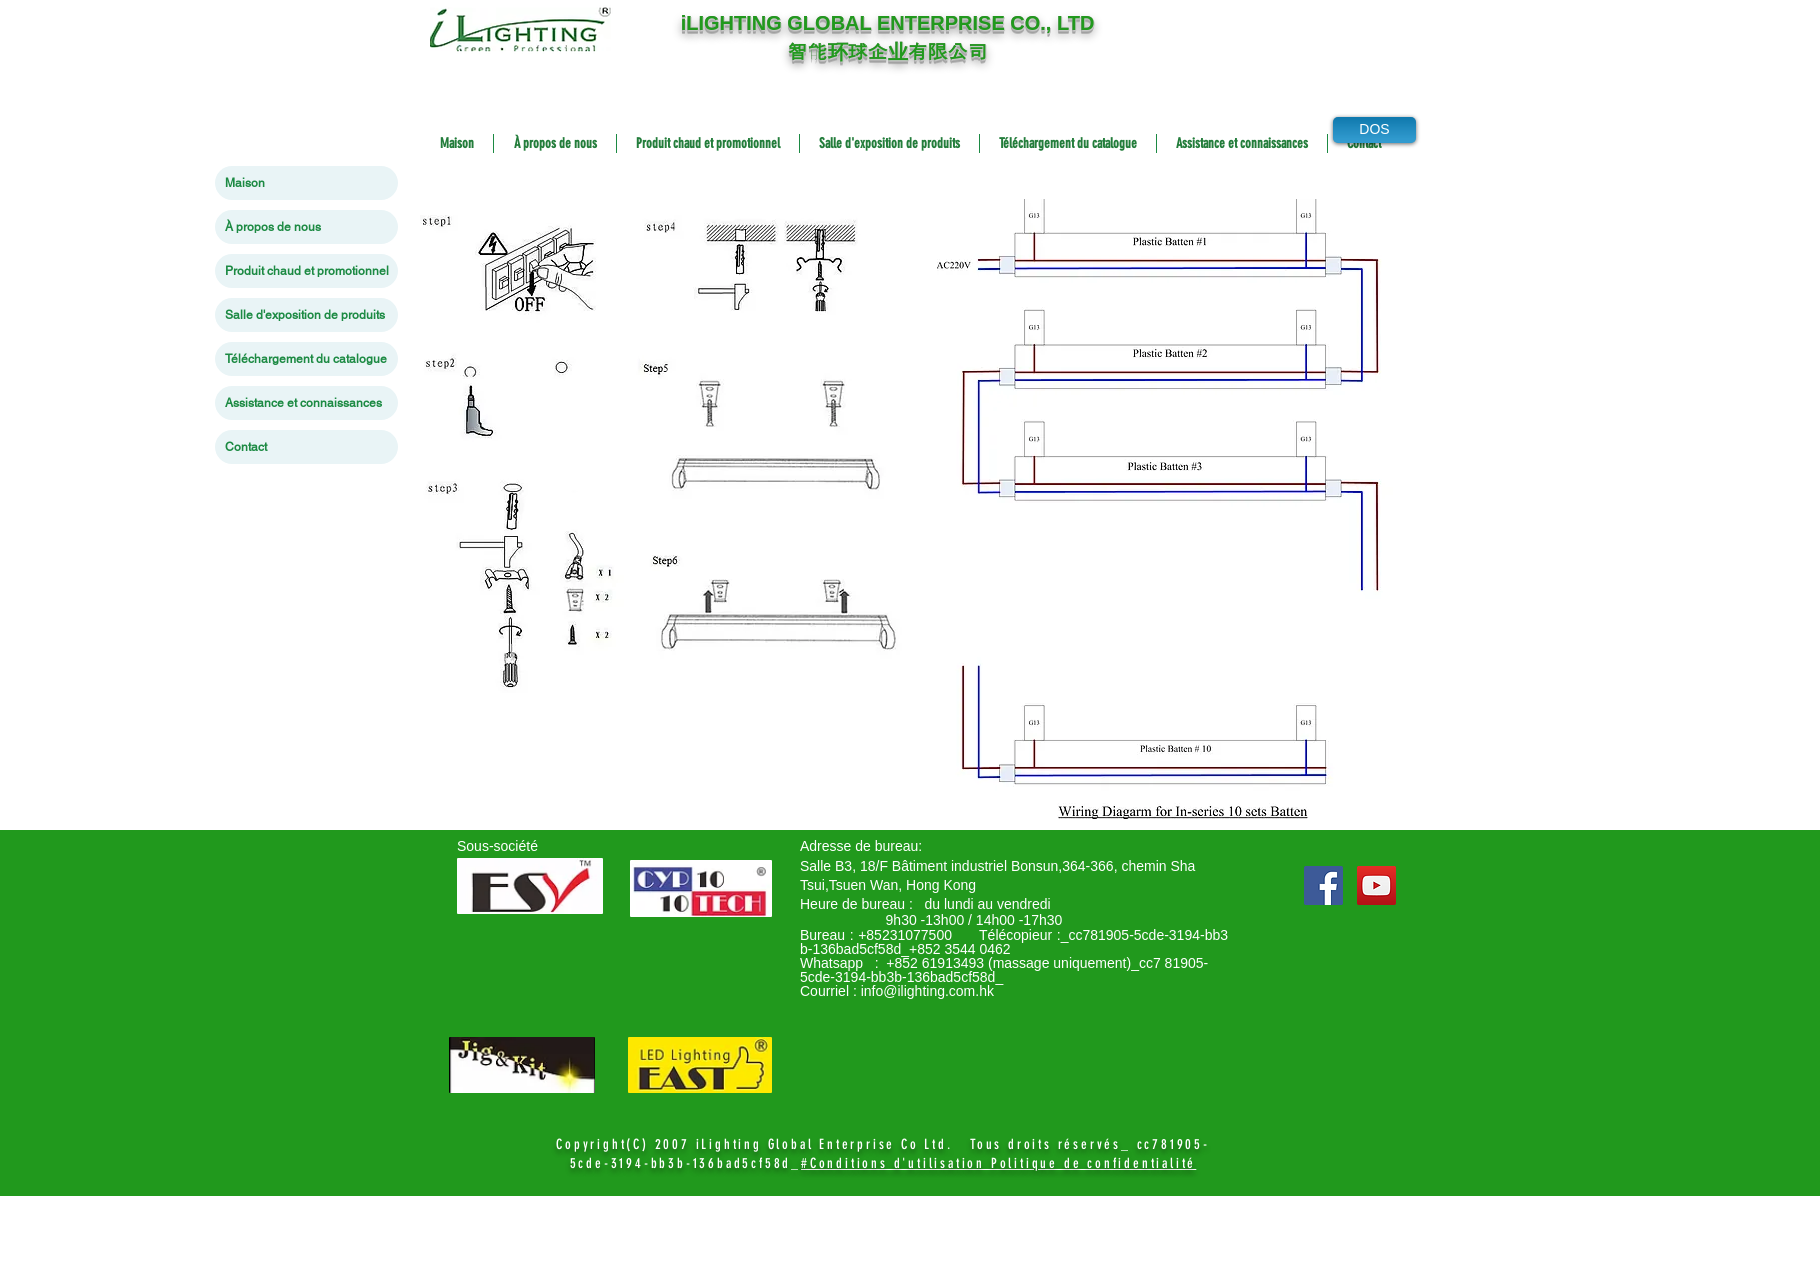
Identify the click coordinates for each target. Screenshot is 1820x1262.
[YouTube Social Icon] (1376, 885)
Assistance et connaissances (303, 403)
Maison (245, 183)
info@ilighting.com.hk (927, 991)
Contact (246, 447)
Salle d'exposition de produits (305, 315)
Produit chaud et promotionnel (307, 271)
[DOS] (1374, 130)
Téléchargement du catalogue (306, 359)
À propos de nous (273, 227)
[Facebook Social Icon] (1323, 885)
